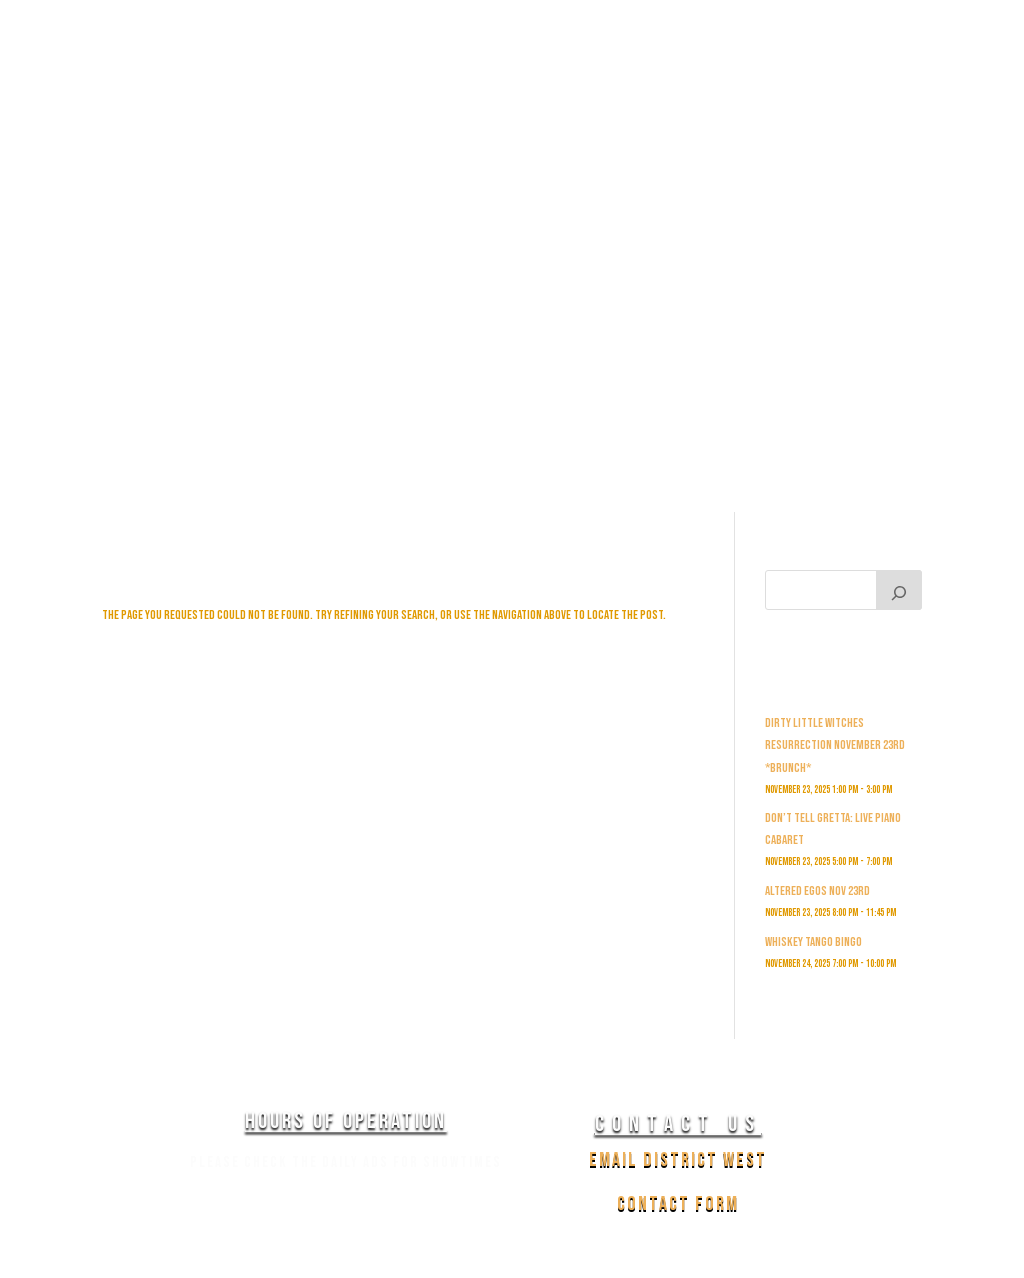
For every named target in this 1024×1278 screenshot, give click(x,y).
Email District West (678, 1160)
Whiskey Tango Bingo (813, 942)
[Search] (899, 590)
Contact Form (678, 1204)
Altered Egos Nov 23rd (817, 891)
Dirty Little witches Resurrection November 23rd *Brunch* (835, 745)
